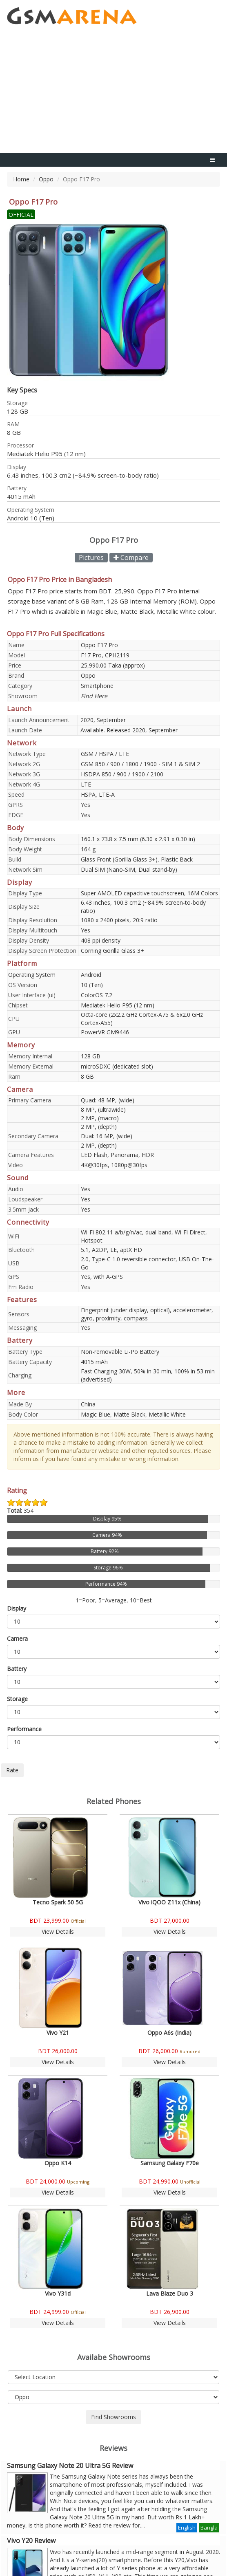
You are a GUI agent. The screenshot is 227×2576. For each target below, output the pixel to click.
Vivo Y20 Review (31, 2540)
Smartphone (97, 686)
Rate (12, 1770)
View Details (58, 1931)
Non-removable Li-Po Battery (120, 1351)
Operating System (32, 974)
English (187, 2527)
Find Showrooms (113, 2417)
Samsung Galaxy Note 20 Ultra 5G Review (70, 2465)
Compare (131, 557)
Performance (24, 1729)
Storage (17, 1699)
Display (16, 1608)
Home (21, 179)
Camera (17, 1638)
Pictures (91, 557)
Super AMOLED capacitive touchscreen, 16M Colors (149, 893)
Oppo (46, 179)
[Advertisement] (114, 92)
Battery (17, 1669)
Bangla (209, 2527)
